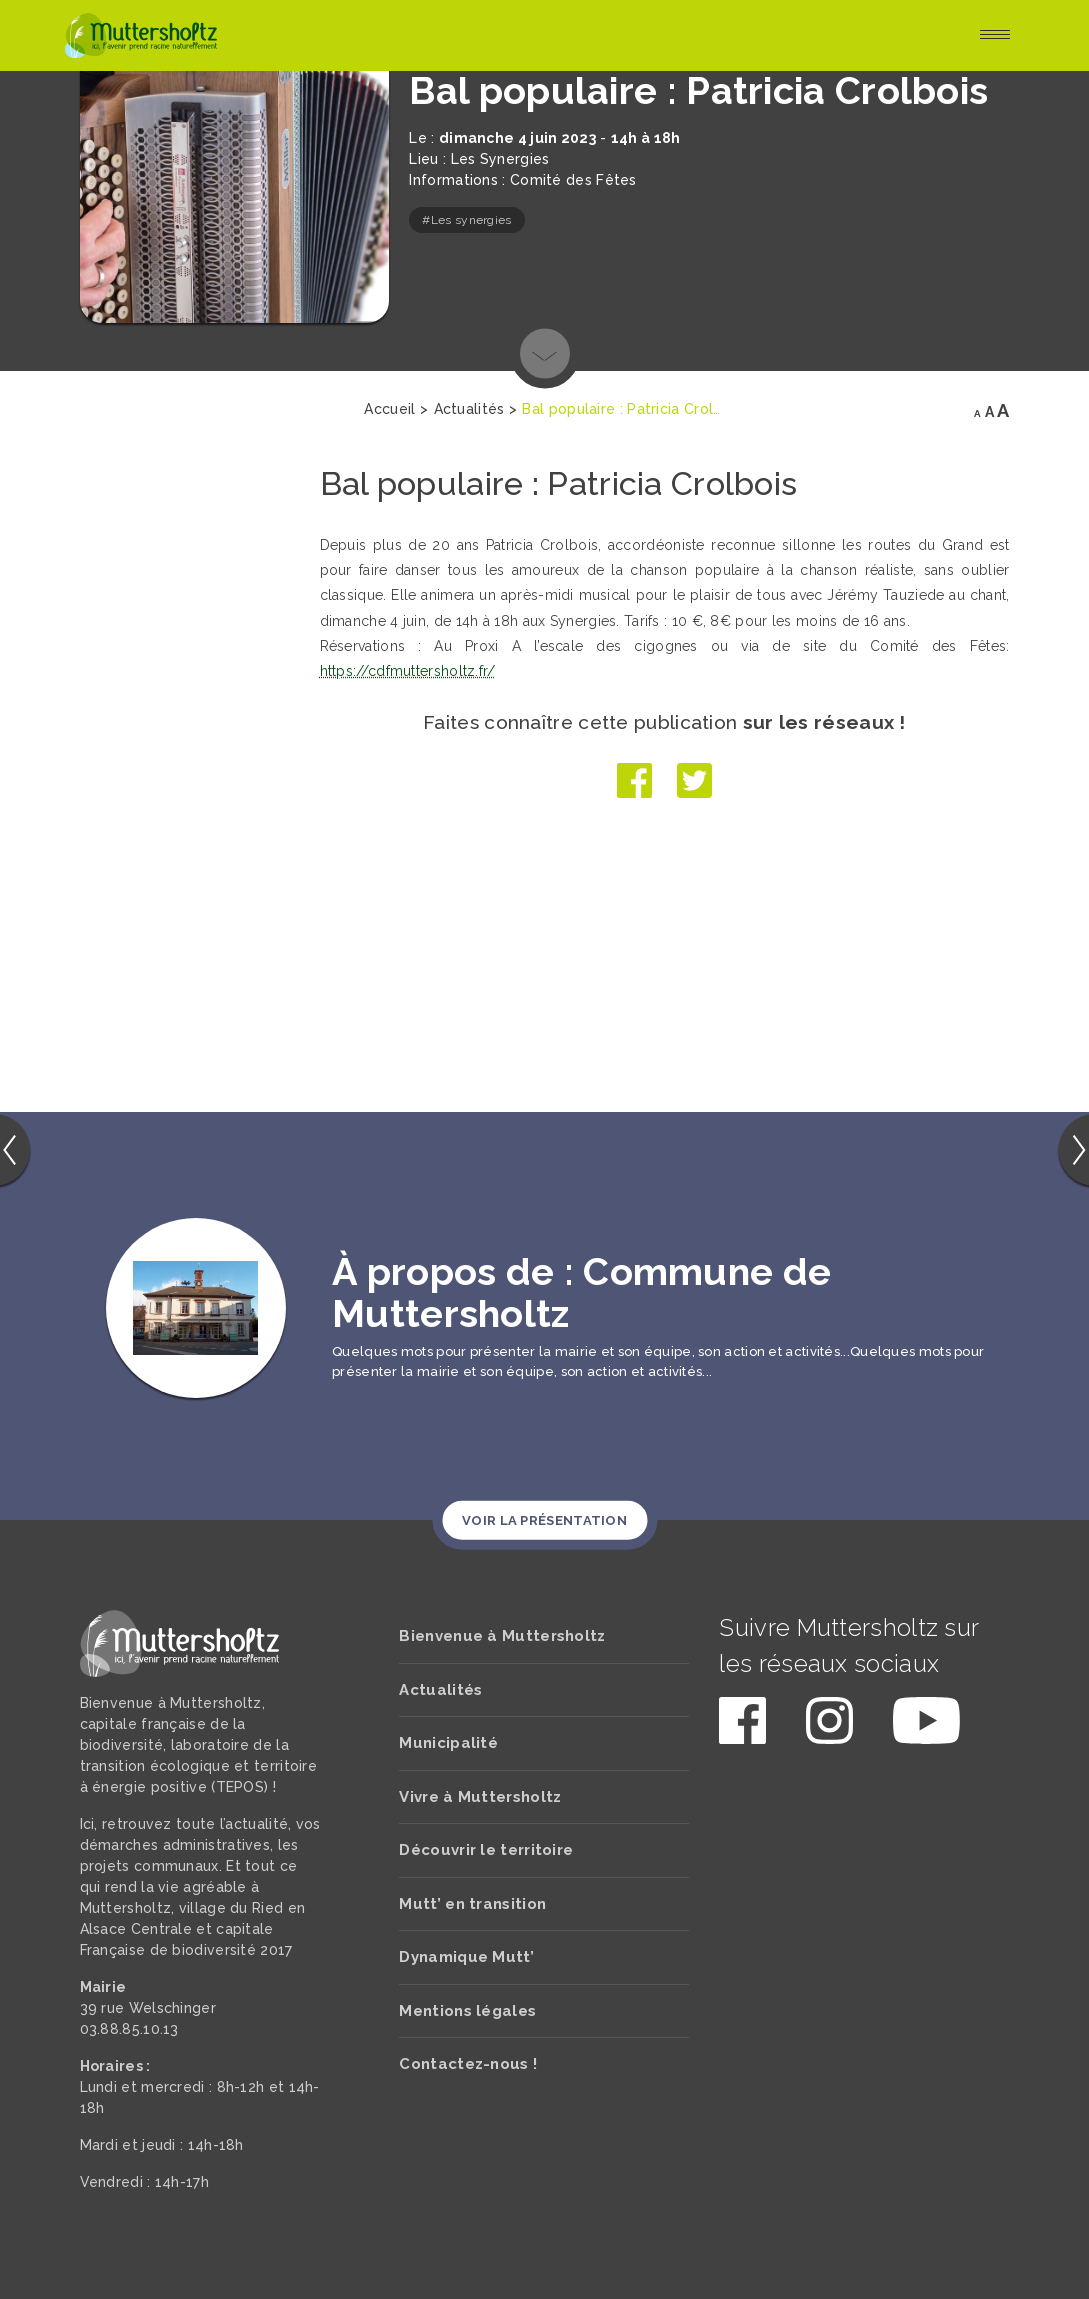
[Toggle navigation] (995, 36)
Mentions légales (467, 2011)
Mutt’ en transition (472, 1904)
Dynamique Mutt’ (466, 1957)
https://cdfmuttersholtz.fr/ (406, 671)
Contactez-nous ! (468, 2064)
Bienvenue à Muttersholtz (502, 1636)
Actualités (440, 1690)
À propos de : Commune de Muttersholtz (581, 1292)
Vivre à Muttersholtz (480, 1797)
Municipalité (448, 1743)
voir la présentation (544, 1519)
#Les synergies (466, 220)
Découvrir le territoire (486, 1850)
